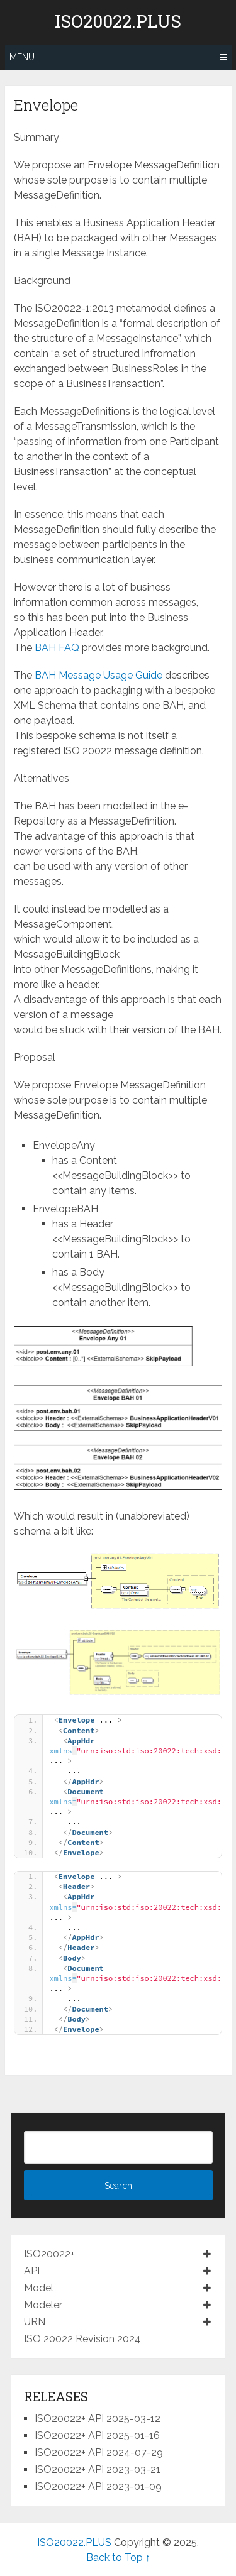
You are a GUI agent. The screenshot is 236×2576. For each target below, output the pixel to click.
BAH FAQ (57, 648)
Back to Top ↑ (118, 2557)
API (32, 2271)
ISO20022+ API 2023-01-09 (98, 2486)
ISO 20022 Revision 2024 (82, 2339)
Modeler (43, 2305)
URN (34, 2322)
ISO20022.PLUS (118, 21)
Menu (22, 57)
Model (38, 2288)
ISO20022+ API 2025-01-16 (97, 2436)
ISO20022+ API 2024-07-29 (99, 2452)
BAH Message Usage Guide (98, 675)
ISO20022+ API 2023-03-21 (97, 2469)
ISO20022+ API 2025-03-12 (97, 2419)
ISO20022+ (49, 2254)
